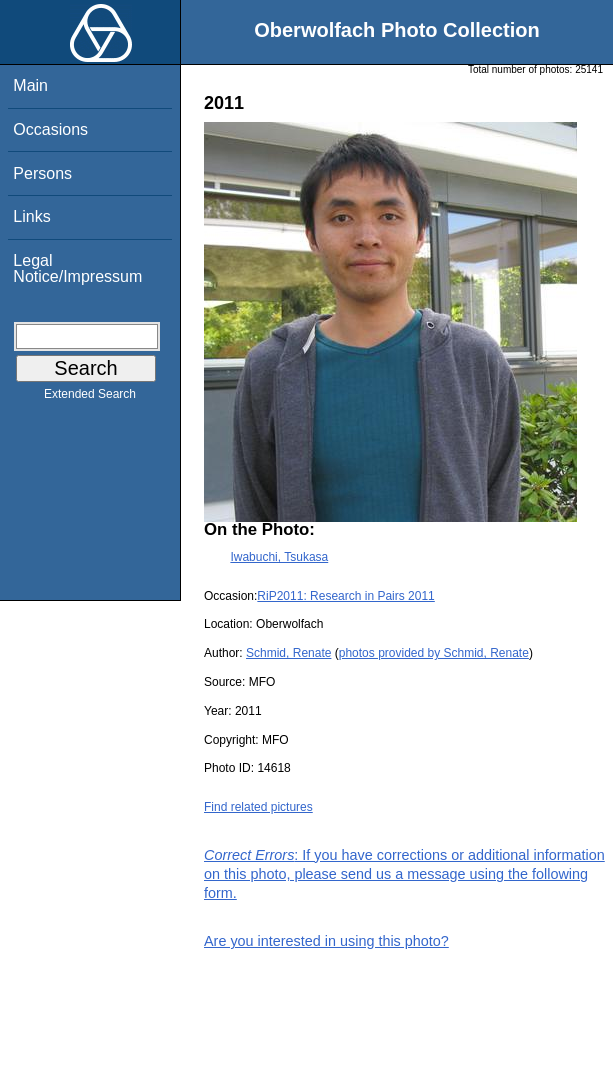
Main (30, 85)
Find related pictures (258, 807)
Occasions (50, 129)
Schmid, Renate (288, 653)
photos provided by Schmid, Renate (434, 653)
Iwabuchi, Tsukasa (279, 557)
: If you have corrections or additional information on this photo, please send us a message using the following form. (404, 874)
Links (31, 216)
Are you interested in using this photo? (326, 941)
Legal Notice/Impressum (77, 268)
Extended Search (90, 398)
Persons (42, 173)
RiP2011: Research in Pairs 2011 (345, 596)
